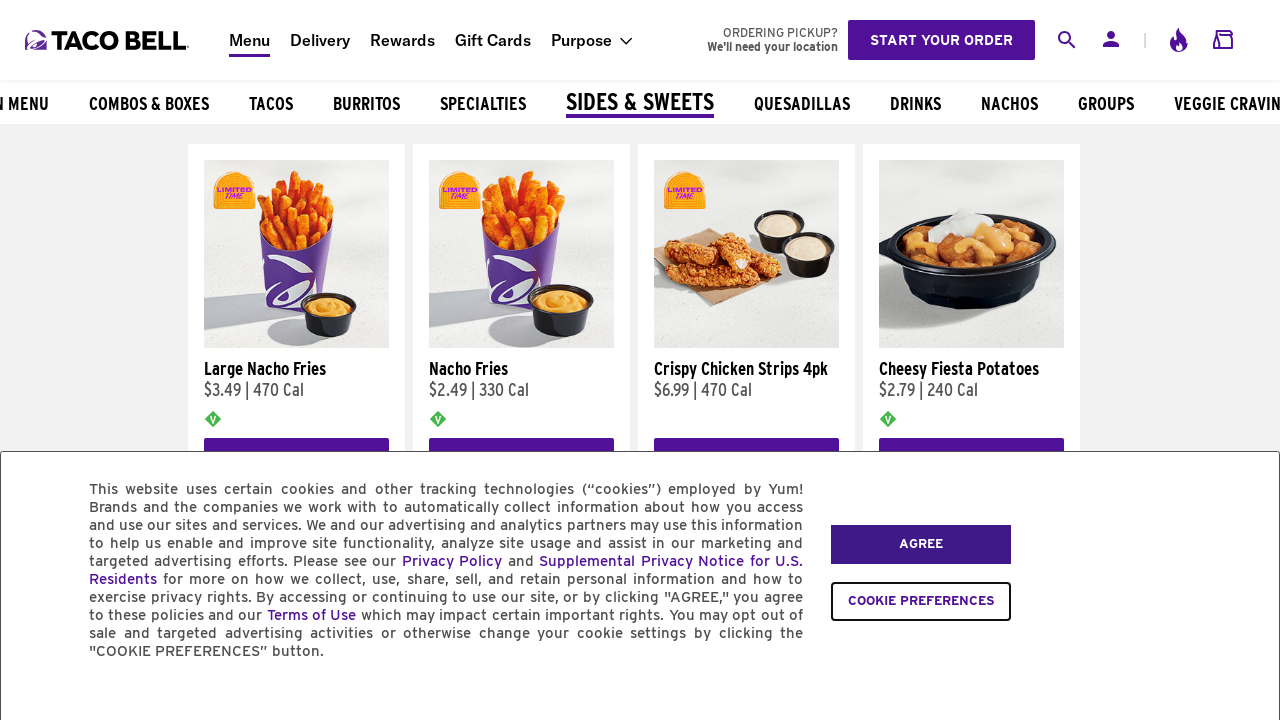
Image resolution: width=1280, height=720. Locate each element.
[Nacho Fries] (521, 343)
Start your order (941, 40)
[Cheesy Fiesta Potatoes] (971, 343)
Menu (249, 40)
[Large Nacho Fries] (296, 343)
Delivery (320, 40)
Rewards (402, 40)
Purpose (581, 40)
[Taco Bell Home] (109, 40)
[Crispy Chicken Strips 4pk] (746, 343)
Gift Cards (493, 40)
